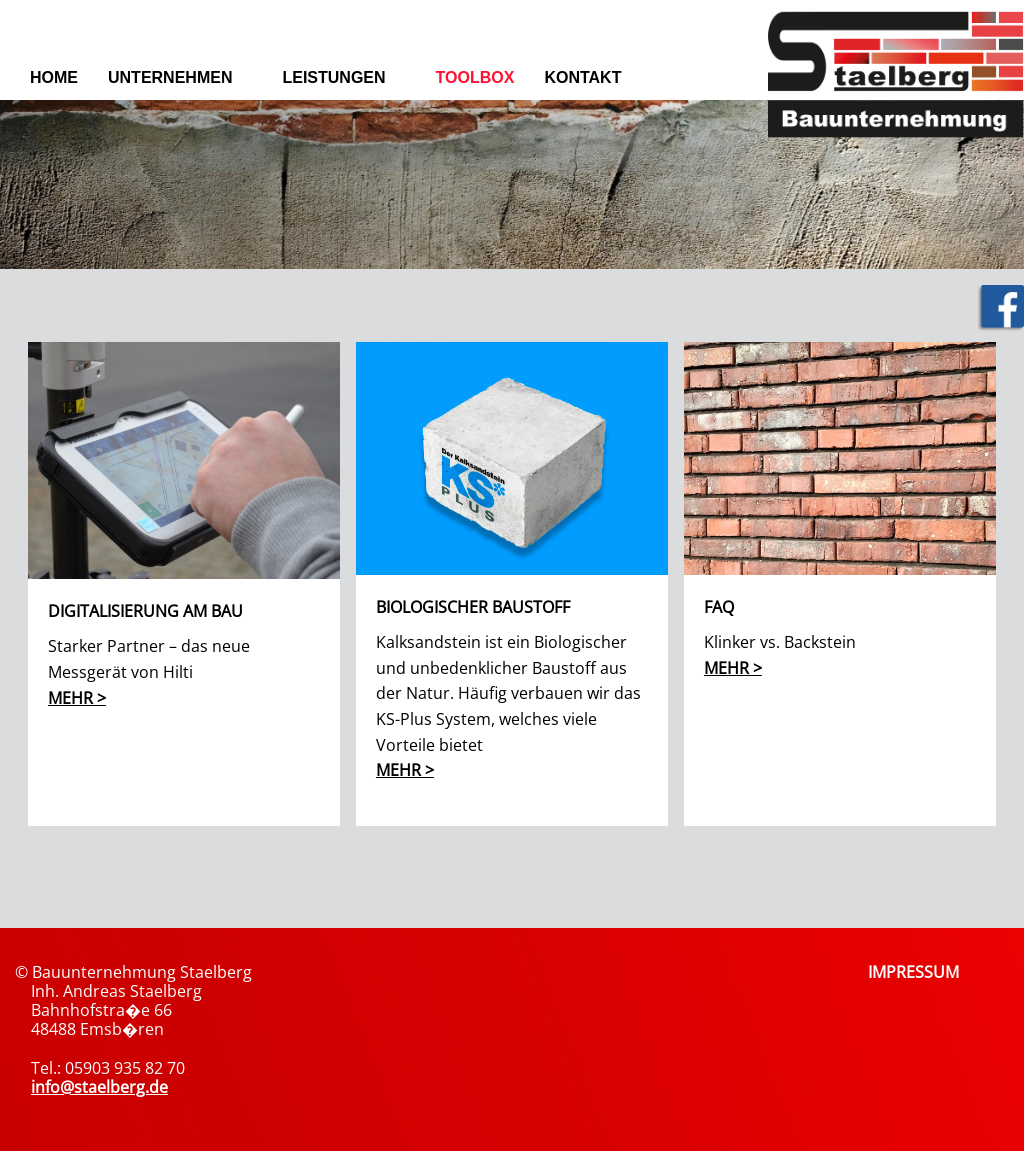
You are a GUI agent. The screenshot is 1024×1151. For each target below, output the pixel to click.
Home (54, 77)
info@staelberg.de (99, 1087)
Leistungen (333, 77)
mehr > (77, 698)
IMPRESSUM (913, 972)
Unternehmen (170, 77)
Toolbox (475, 77)
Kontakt (582, 77)
